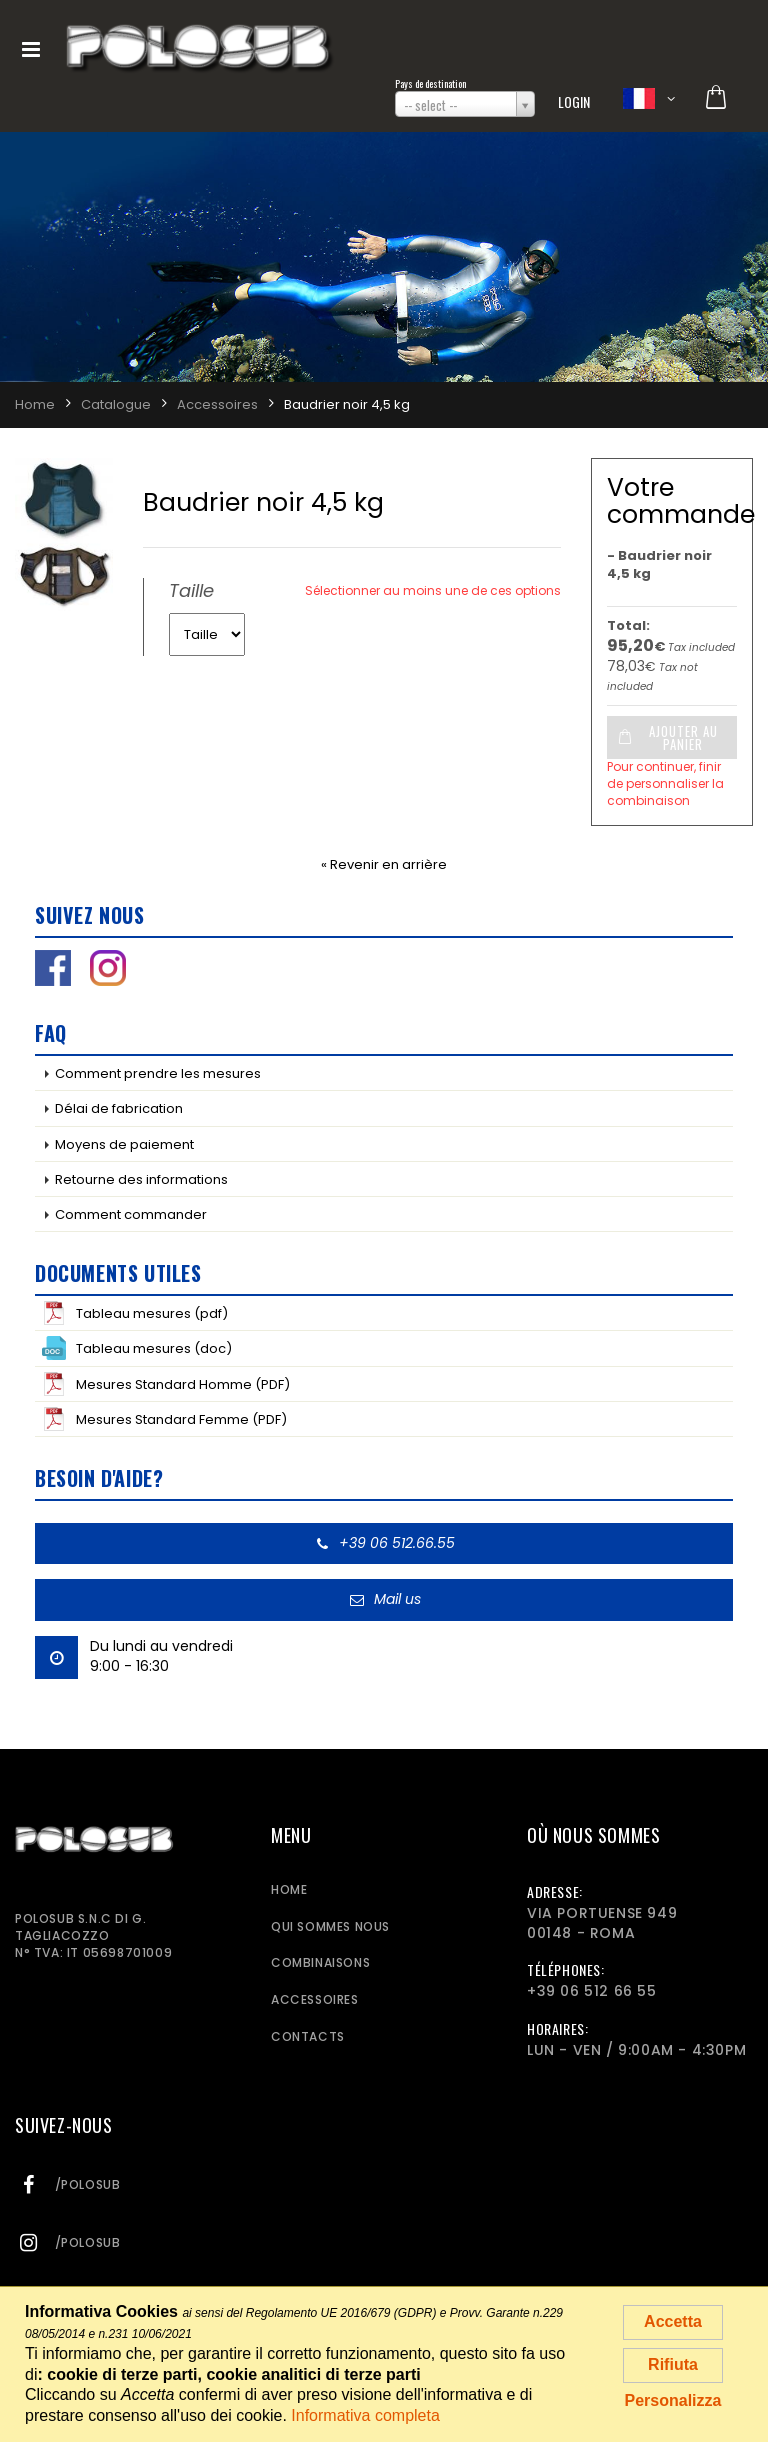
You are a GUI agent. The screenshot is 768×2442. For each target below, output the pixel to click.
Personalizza (673, 2400)
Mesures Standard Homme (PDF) (166, 1384)
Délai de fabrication (119, 1108)
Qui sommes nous (330, 1926)
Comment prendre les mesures (158, 1073)
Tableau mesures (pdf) (135, 1313)
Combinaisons (320, 1962)
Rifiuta (673, 2364)
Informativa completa (365, 2415)
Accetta (673, 2321)
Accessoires (315, 1999)
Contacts (308, 2036)
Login (574, 101)
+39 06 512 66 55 (592, 1991)
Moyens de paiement (124, 1144)
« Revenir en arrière (384, 864)
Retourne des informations (141, 1179)
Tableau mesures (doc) (137, 1348)
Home (289, 1889)
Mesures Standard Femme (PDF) (164, 1419)
